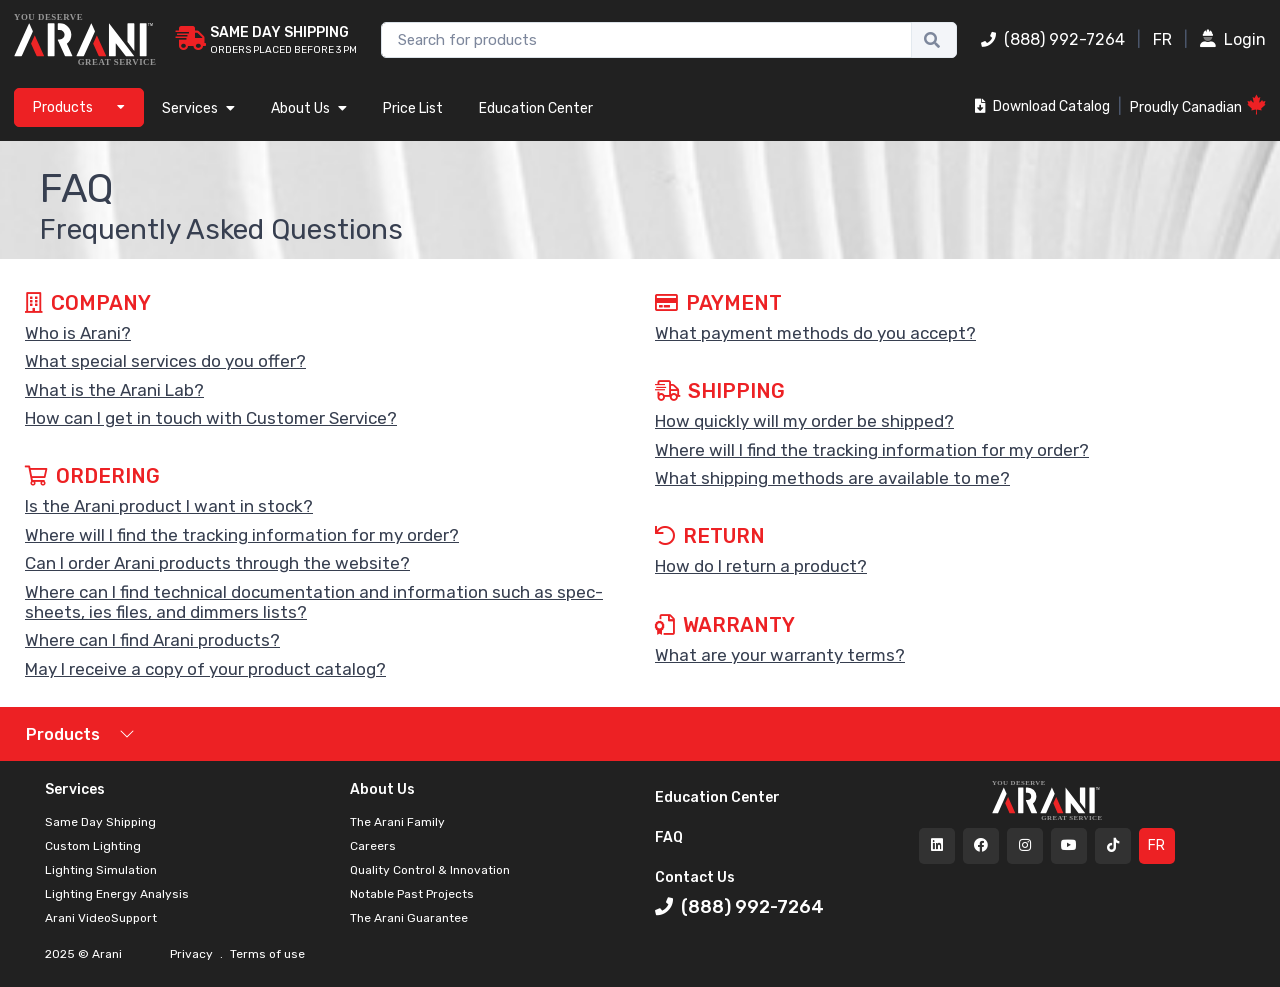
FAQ (669, 837)
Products (63, 734)
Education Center (536, 108)
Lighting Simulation (101, 870)
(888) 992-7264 (1053, 39)
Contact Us (695, 877)
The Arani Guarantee (409, 918)
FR (1162, 39)
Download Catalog (1042, 106)
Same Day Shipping (100, 822)
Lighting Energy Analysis (117, 894)
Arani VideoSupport (101, 918)
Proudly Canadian (1198, 105)
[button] (325, 333)
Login (1233, 39)
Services (198, 108)
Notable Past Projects (412, 894)
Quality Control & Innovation (430, 870)
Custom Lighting (93, 846)
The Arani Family (397, 822)
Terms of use (266, 954)
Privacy (193, 954)
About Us (309, 108)
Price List (413, 108)
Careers (373, 846)
